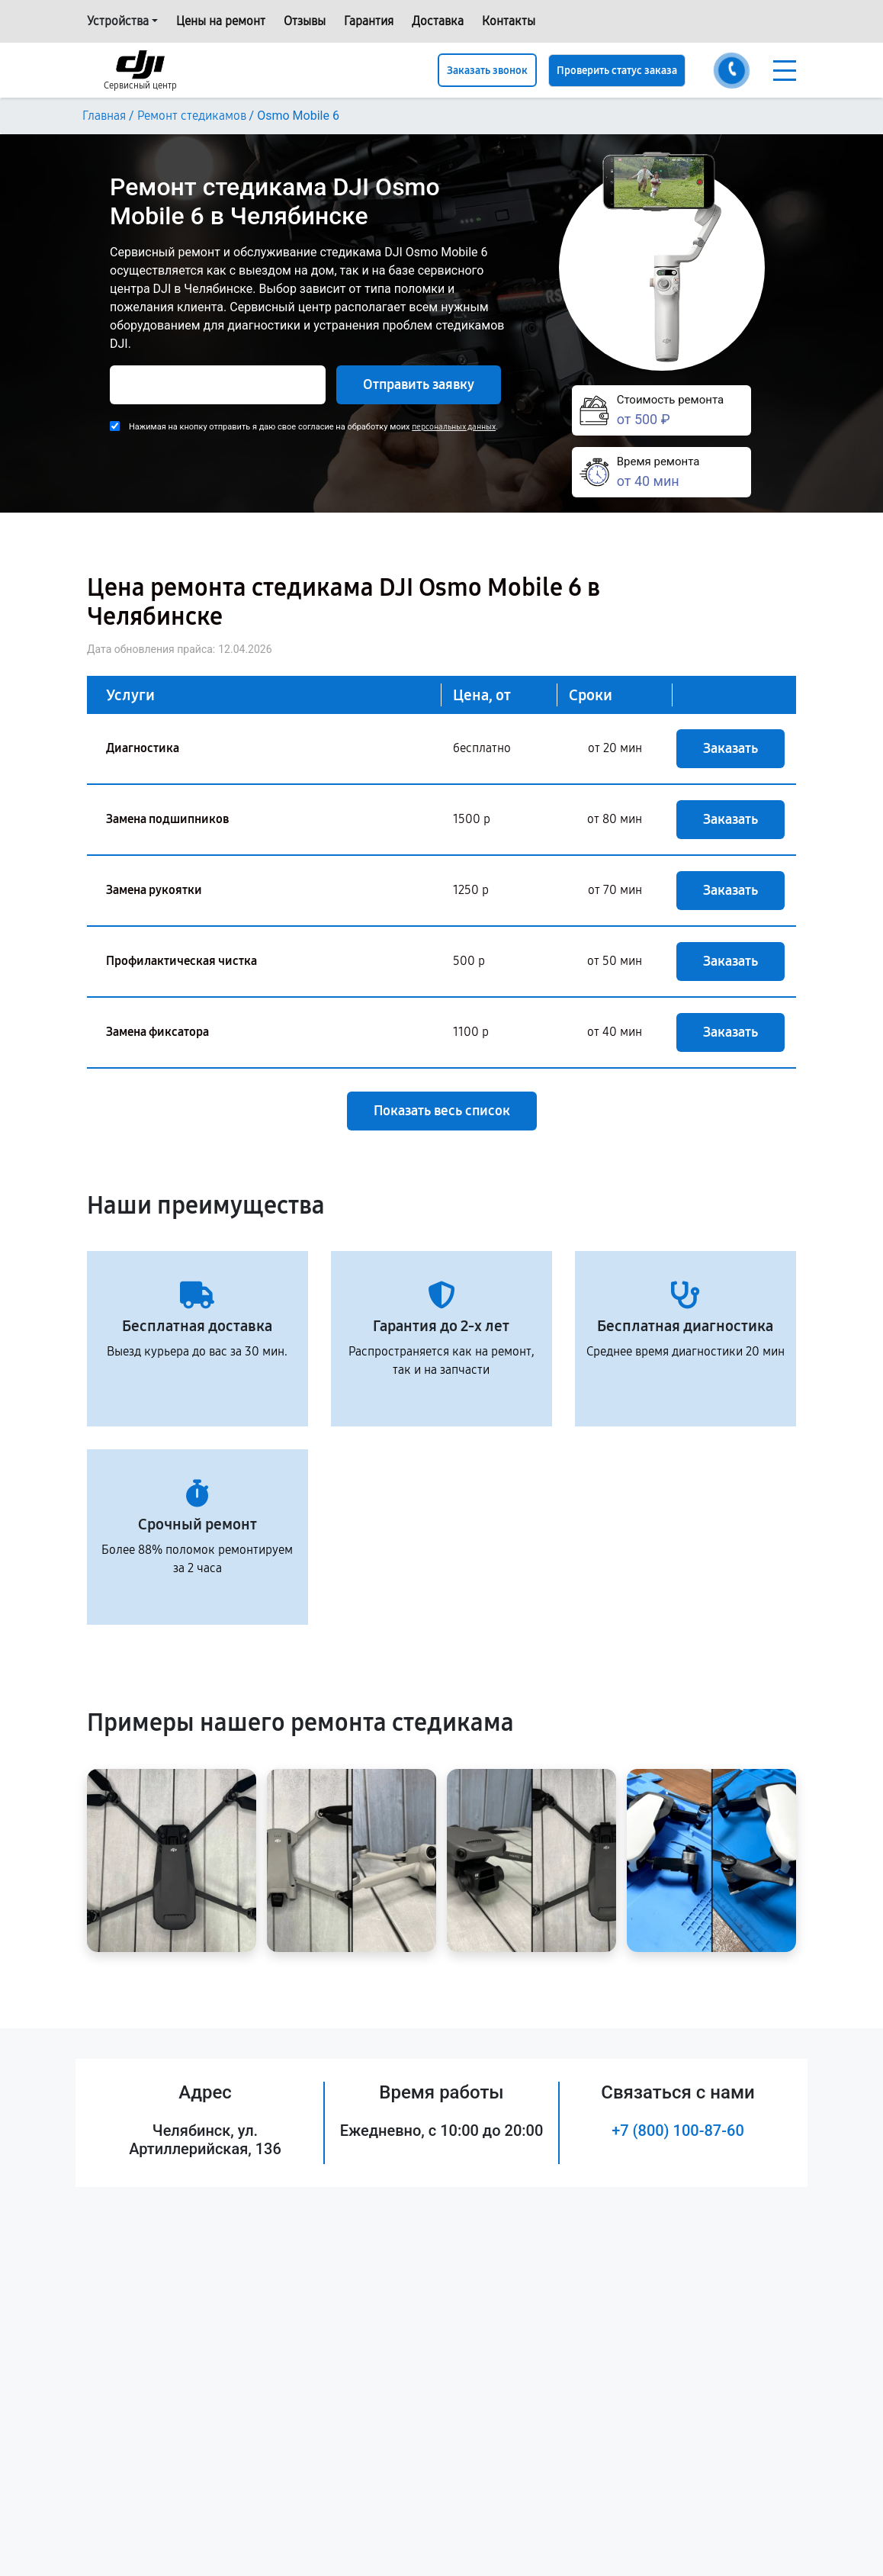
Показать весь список (442, 1110)
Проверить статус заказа (617, 70)
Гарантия (368, 21)
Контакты (508, 21)
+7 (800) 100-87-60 (678, 2130)
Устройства (118, 21)
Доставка (438, 21)
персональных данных (454, 427)
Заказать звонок (487, 70)
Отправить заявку (418, 384)
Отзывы (305, 21)
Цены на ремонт (220, 21)
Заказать (730, 748)
